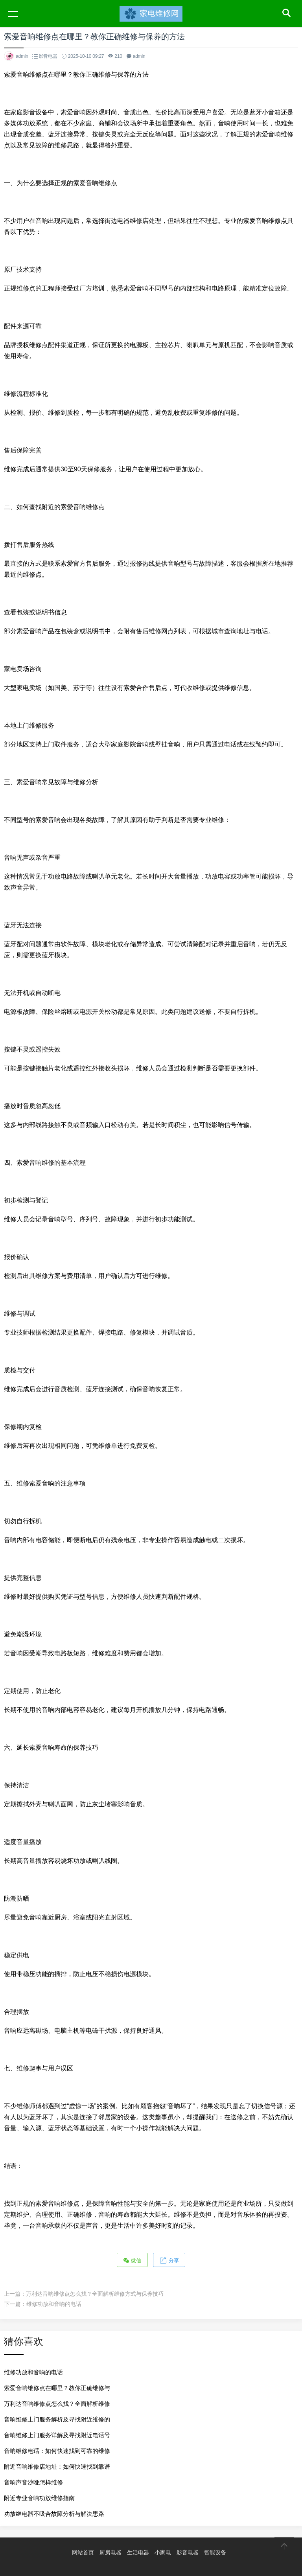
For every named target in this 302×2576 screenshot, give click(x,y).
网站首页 (83, 2552)
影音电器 (48, 56)
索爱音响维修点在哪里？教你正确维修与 (57, 2388)
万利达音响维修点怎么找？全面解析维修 (57, 2403)
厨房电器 (110, 2552)
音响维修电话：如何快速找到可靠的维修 (57, 2450)
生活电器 (138, 2552)
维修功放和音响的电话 (53, 2304)
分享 (169, 2260)
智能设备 (215, 2552)
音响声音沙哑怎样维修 (33, 2482)
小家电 (163, 2552)
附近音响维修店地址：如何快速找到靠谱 (57, 2466)
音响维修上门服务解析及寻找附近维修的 (57, 2419)
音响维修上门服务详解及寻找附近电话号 (57, 2435)
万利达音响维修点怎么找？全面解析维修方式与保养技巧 (95, 2294)
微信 (132, 2260)
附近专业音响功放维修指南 (39, 2498)
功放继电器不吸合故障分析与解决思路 (54, 2513)
